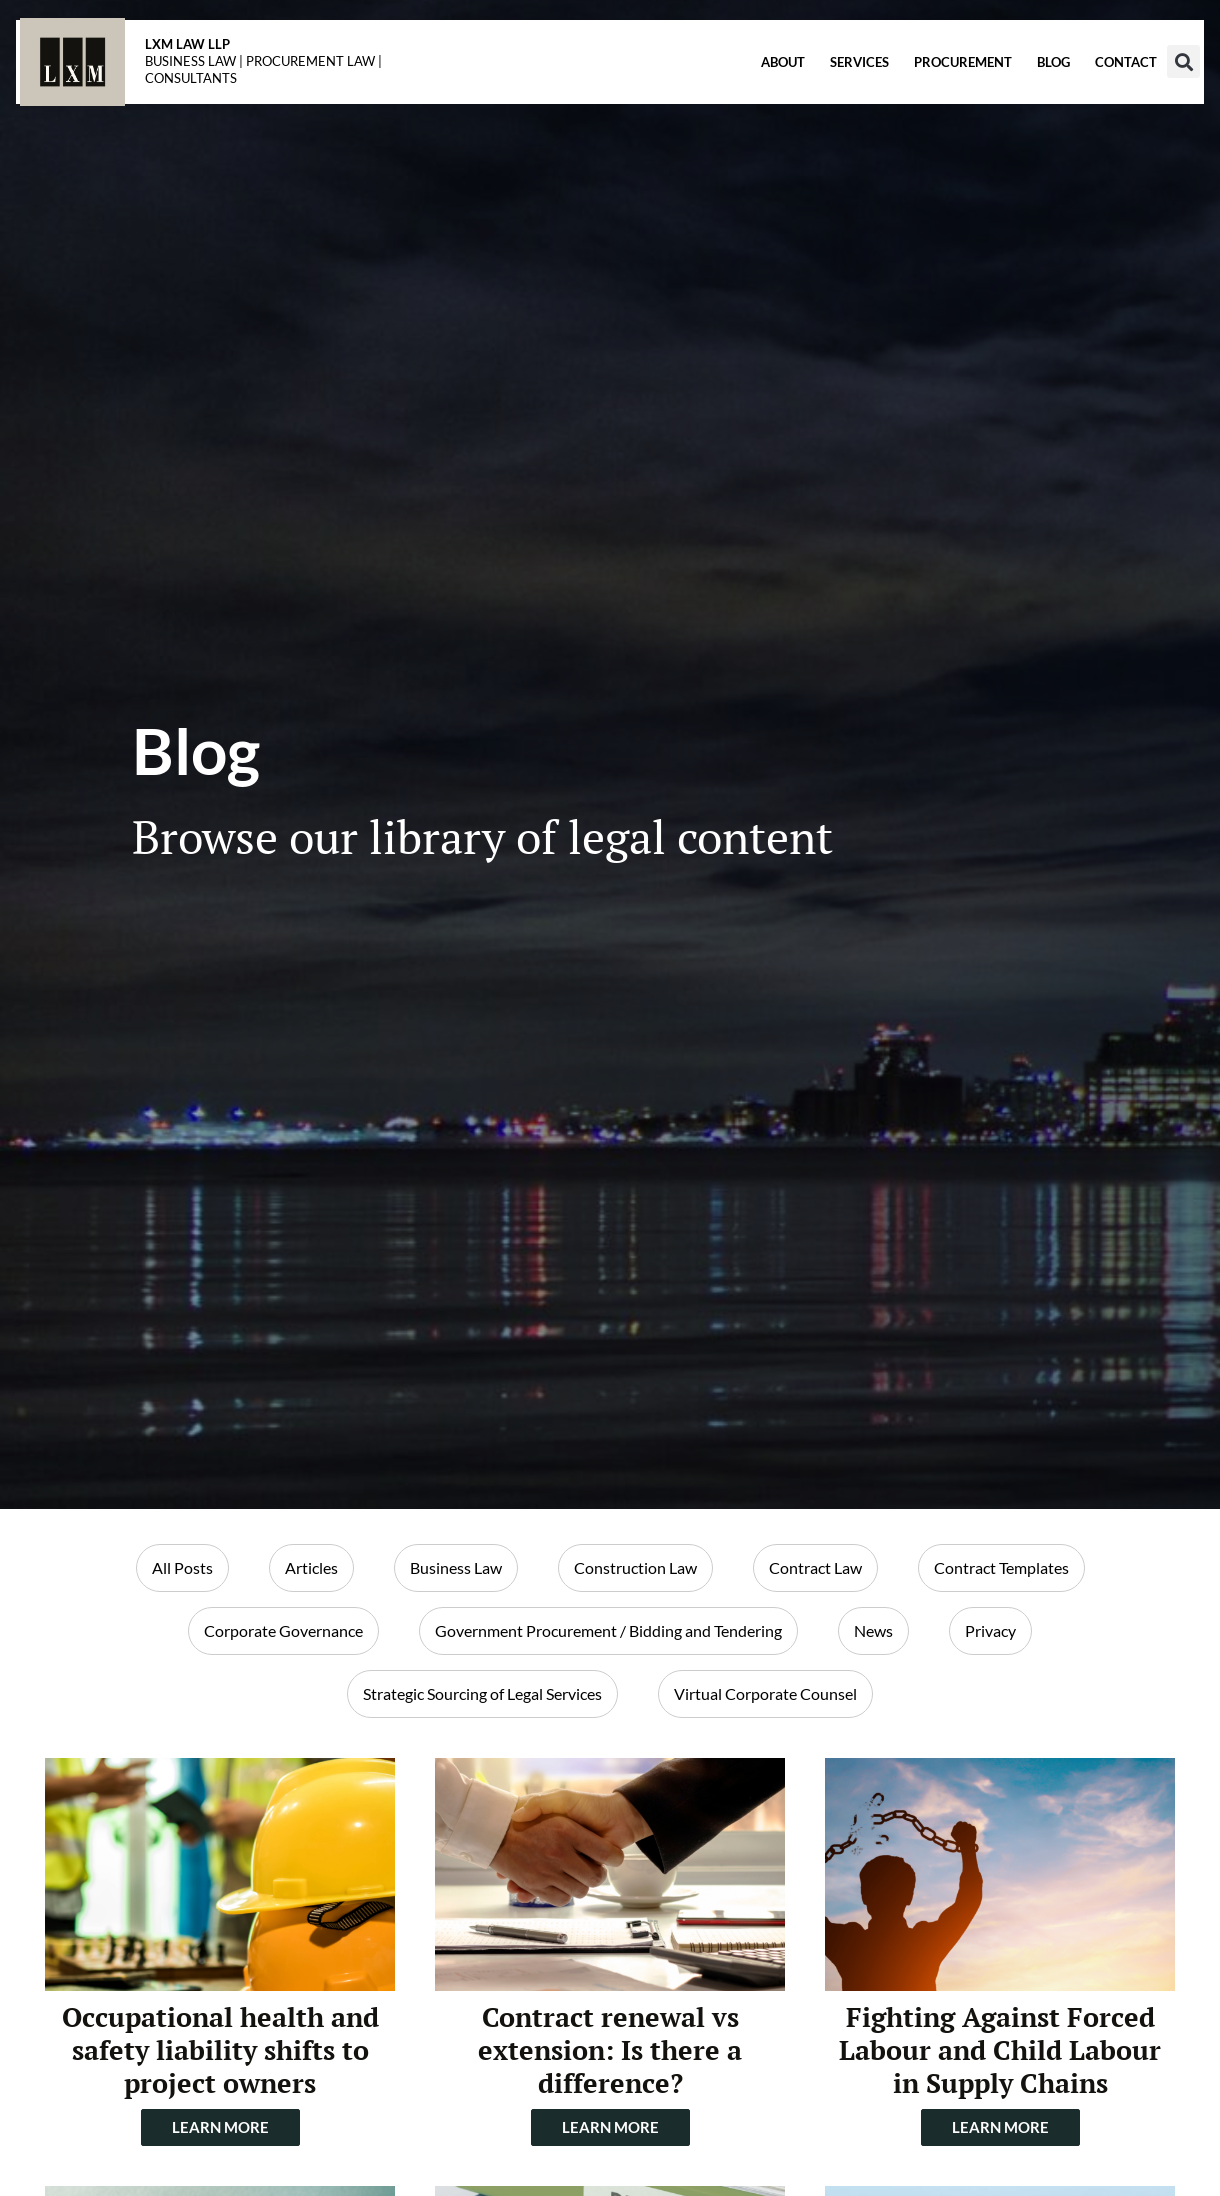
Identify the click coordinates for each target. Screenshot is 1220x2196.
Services (819, 91)
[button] (1143, 90)
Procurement (923, 91)
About (743, 91)
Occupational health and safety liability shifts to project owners (220, 2049)
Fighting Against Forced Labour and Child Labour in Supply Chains (1000, 2049)
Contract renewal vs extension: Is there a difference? (610, 2049)
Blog (1013, 91)
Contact (1086, 91)
